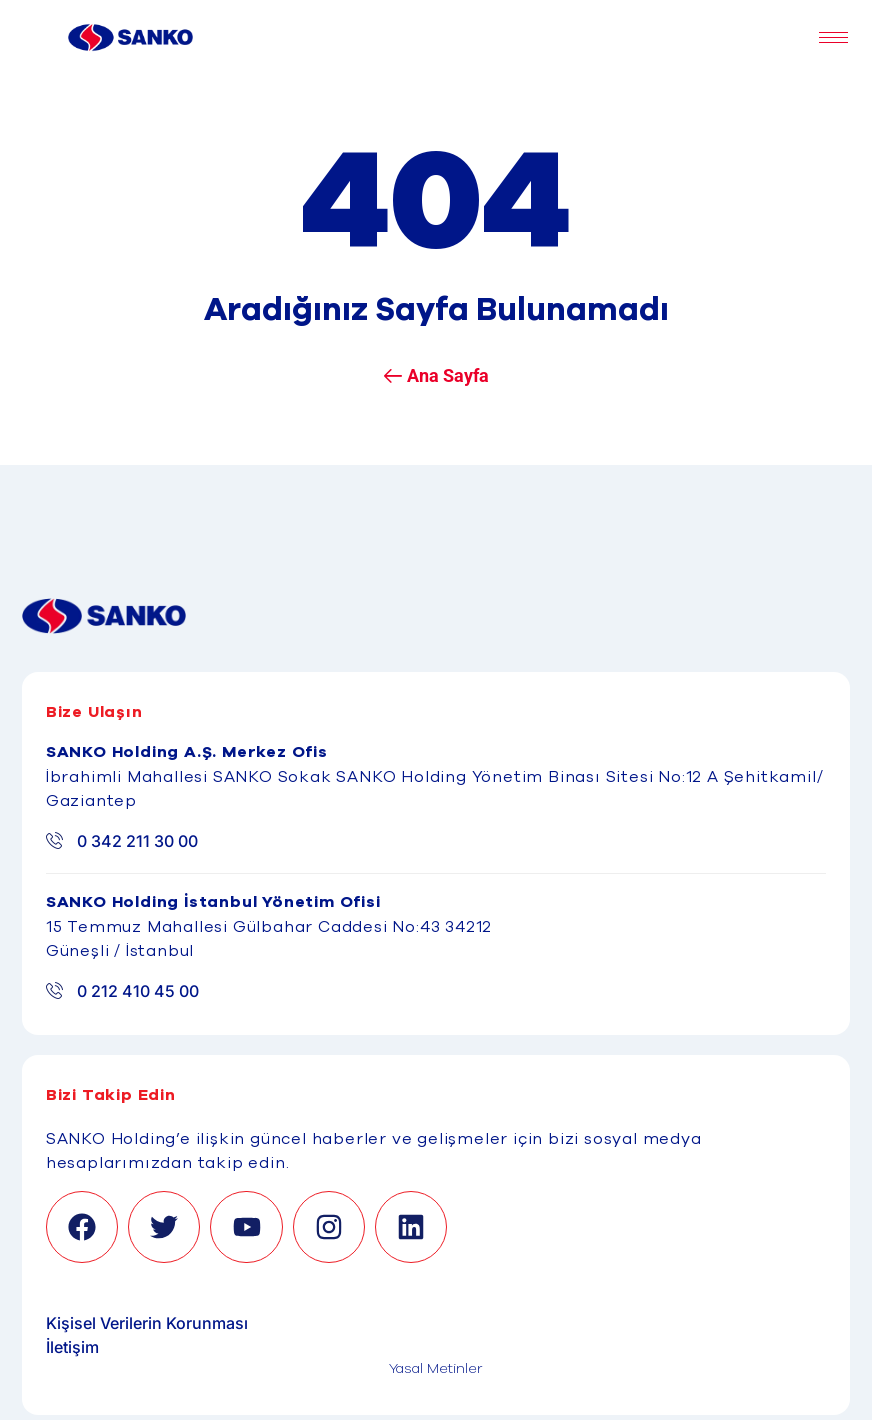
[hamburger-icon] (833, 37)
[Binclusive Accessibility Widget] (40, 1362)
